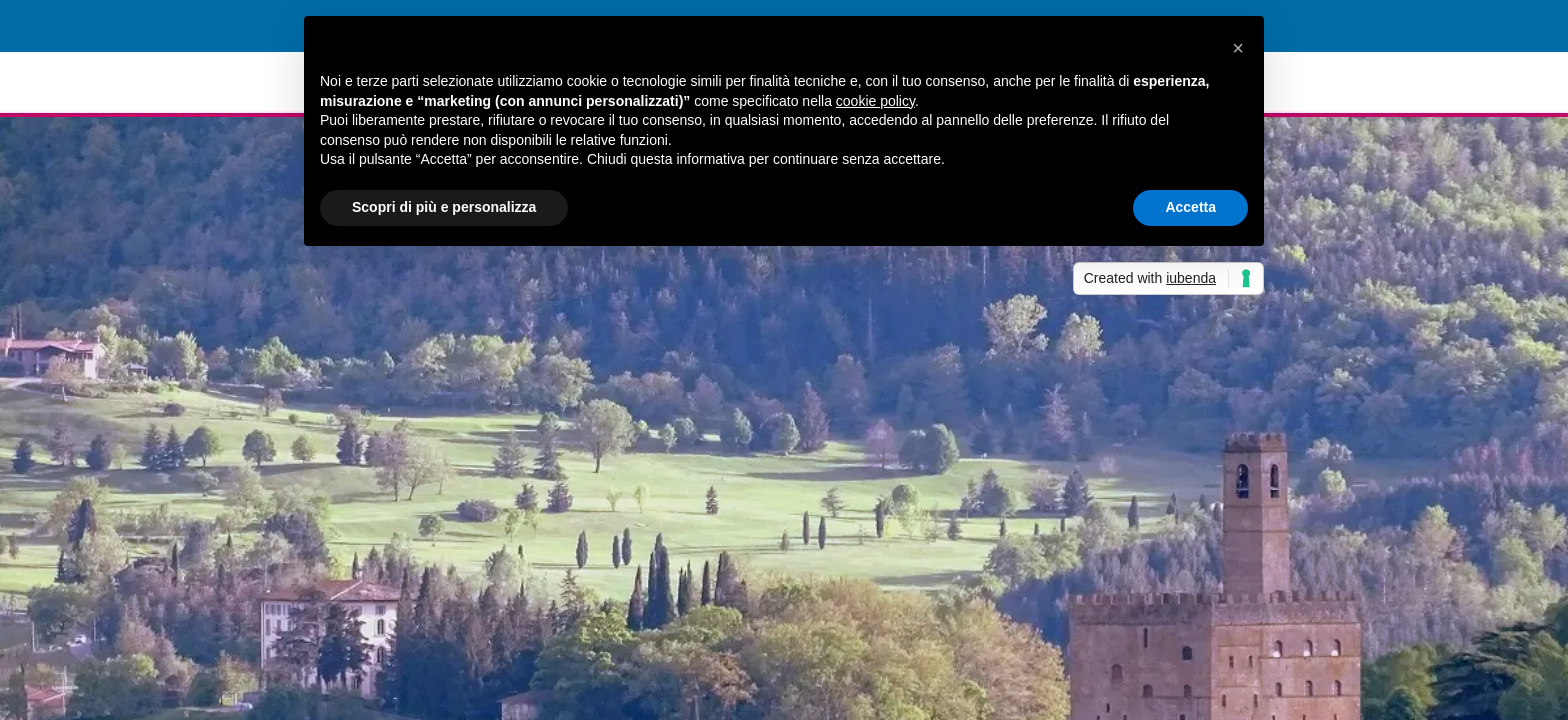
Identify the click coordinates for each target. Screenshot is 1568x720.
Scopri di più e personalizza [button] (444, 207)
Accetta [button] (1190, 207)
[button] (1238, 48)
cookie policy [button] (875, 101)
